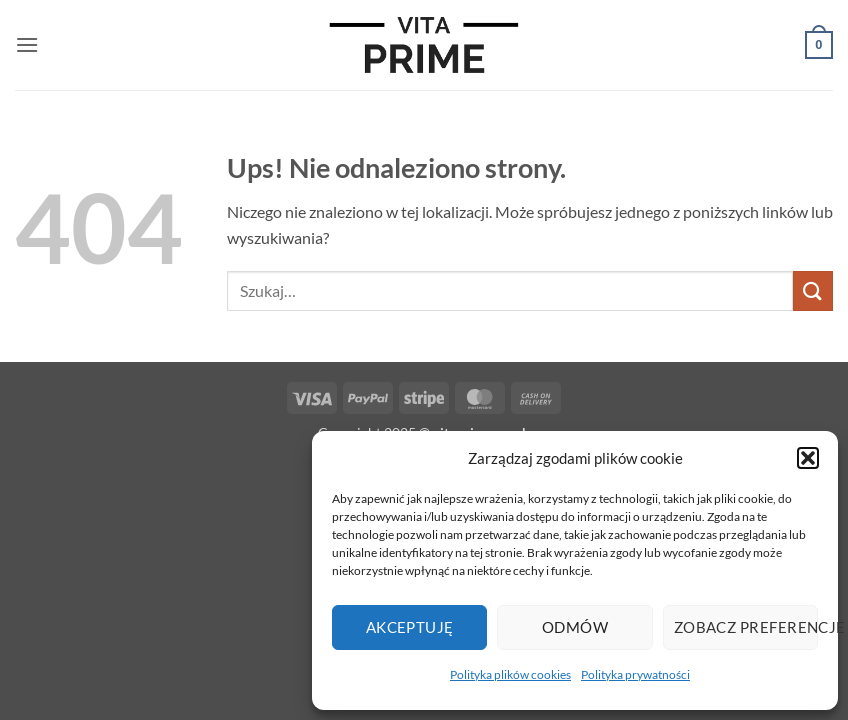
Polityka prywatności (635, 674)
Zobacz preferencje (746, 627)
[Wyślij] (813, 290)
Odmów (575, 627)
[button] (808, 458)
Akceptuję (410, 627)
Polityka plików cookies (510, 674)
